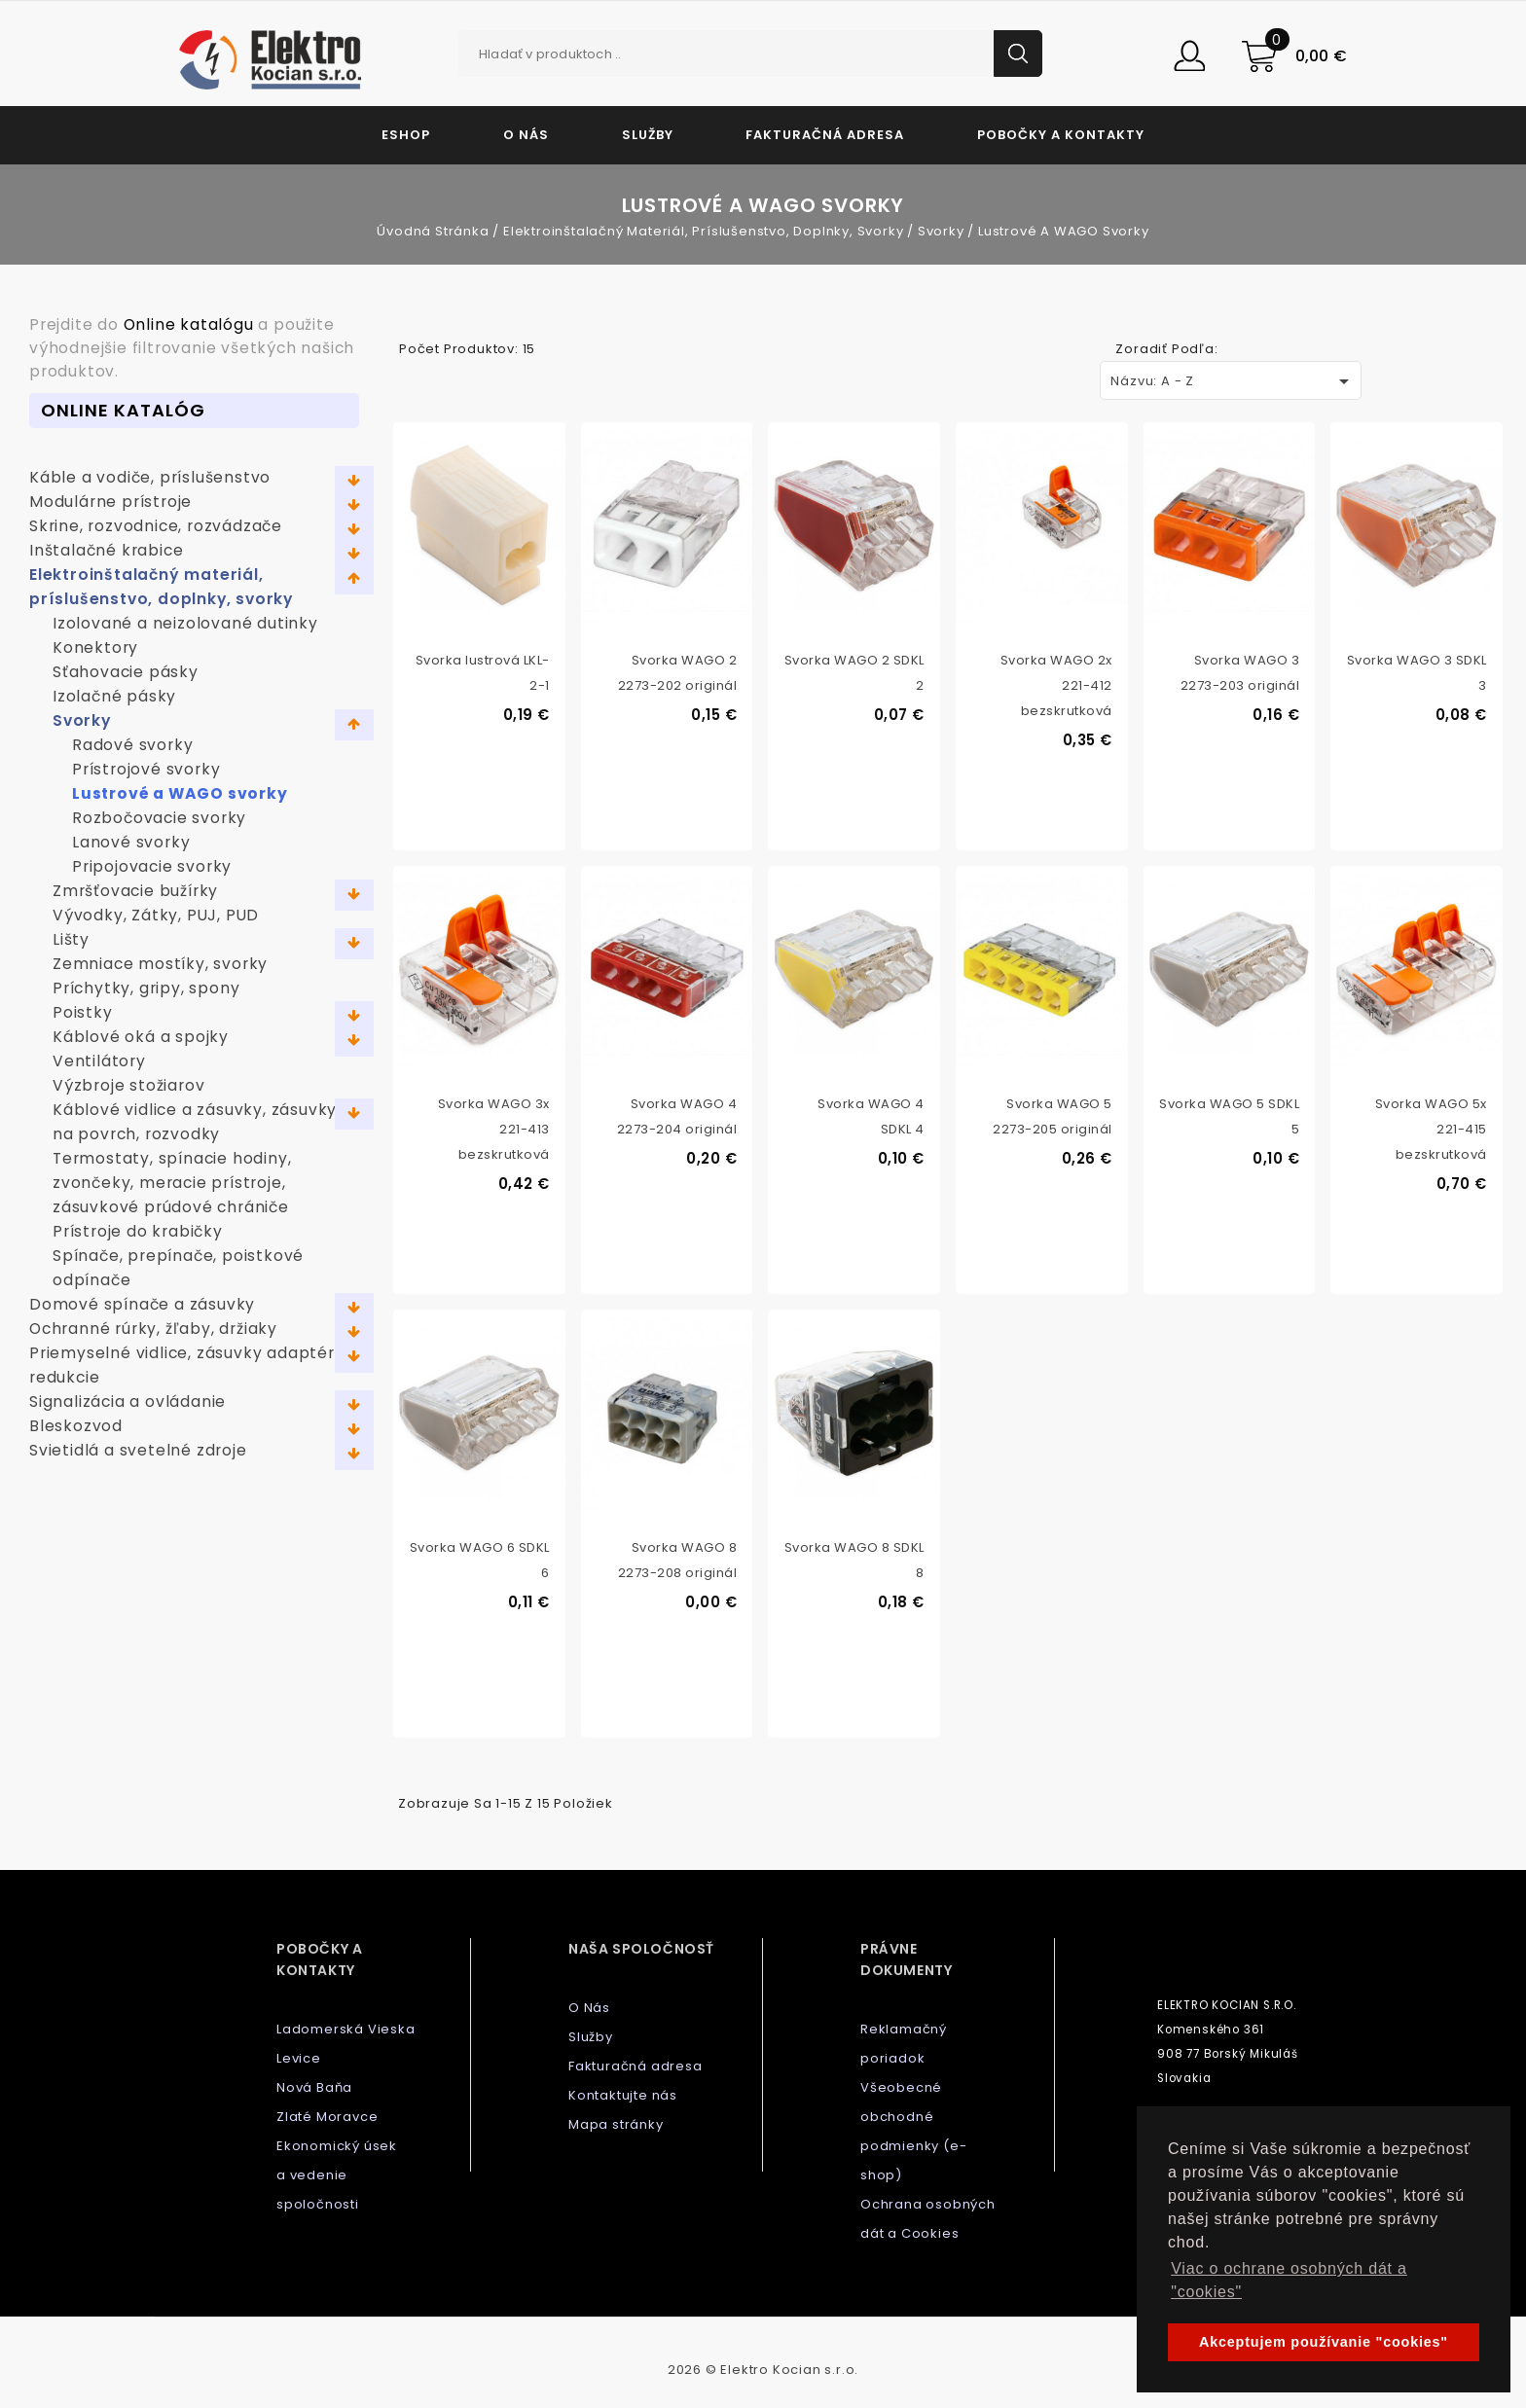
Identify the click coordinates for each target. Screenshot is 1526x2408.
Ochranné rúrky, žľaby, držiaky (153, 1328)
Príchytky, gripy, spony (146, 988)
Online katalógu (189, 324)
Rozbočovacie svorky (159, 818)
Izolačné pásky (114, 696)
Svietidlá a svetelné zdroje (138, 1450)
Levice (298, 2058)
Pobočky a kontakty (1060, 135)
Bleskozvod (76, 1426)
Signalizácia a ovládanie (127, 1401)
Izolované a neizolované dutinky (185, 623)
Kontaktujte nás (622, 2095)
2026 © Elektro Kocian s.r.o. (763, 2369)
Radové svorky (132, 745)
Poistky (83, 1012)
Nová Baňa (314, 2087)
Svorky (82, 720)
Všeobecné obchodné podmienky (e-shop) (913, 2131)
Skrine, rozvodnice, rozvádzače (155, 526)
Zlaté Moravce (327, 2116)
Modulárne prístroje (110, 501)
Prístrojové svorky (146, 769)
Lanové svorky (131, 842)
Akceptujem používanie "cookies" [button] (1323, 2342)
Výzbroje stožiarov (128, 1085)
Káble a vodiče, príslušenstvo (150, 477)
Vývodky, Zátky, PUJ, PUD (156, 915)
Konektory (95, 647)
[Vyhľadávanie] (750, 53)
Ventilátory (99, 1061)
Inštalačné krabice (106, 550)
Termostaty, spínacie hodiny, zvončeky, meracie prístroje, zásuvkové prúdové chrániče (172, 1182)
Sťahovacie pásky (126, 672)
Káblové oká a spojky (141, 1036)
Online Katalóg (123, 410)
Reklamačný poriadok (903, 2043)
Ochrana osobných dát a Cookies (928, 2219)
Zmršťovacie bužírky (135, 891)
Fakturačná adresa (824, 135)
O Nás (526, 135)
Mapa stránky (616, 2124)
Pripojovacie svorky (152, 866)
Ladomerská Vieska (346, 2029)
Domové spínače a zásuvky (142, 1304)
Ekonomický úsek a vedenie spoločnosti (336, 2175)
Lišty (71, 939)
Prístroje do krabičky (138, 1231)
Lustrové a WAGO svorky (180, 793)
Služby (647, 135)
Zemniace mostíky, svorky (160, 963)
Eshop (406, 135)
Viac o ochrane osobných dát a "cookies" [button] (1289, 2280)
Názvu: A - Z (1232, 381)
